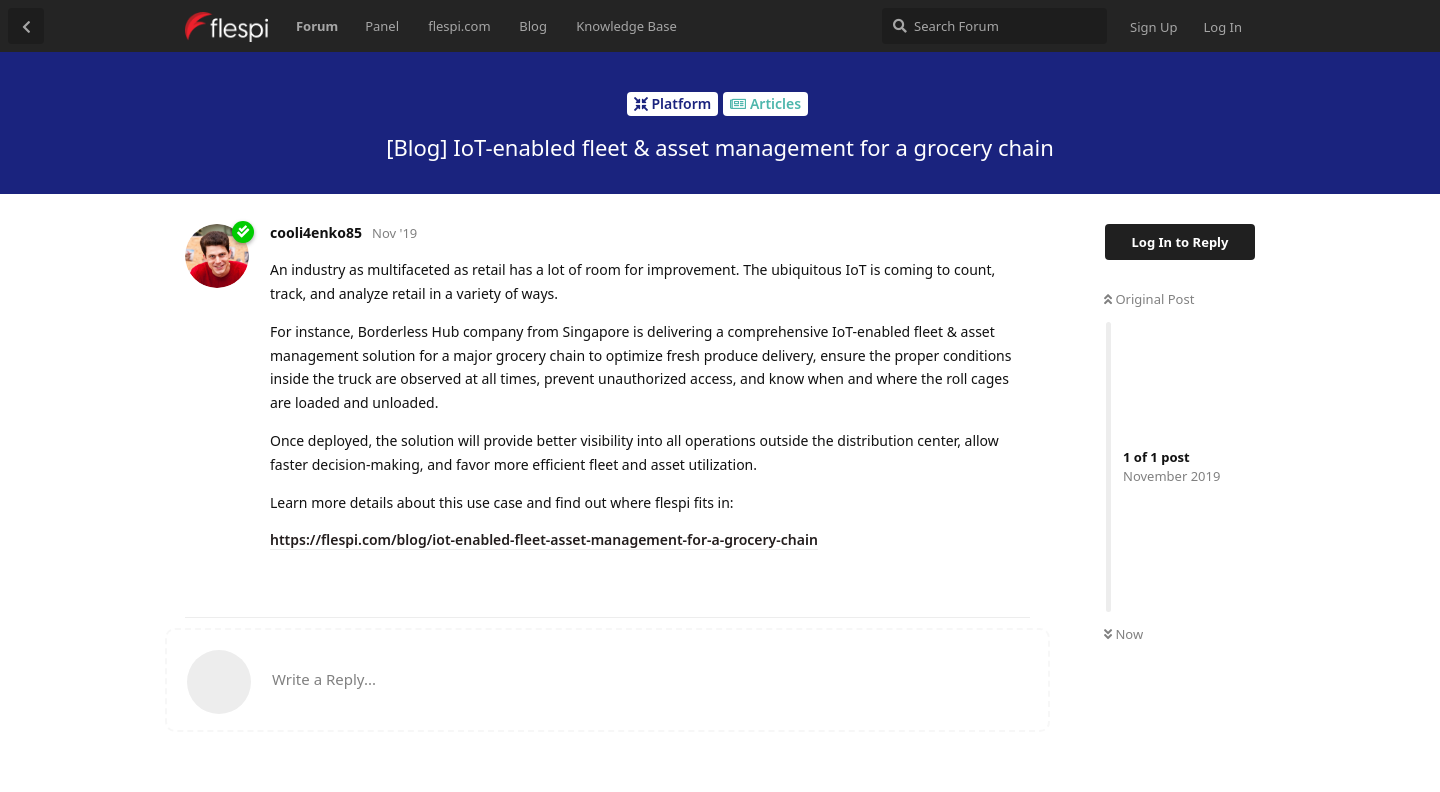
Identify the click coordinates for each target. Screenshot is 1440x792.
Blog (533, 26)
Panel (382, 26)
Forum (317, 26)
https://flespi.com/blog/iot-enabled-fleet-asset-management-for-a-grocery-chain (544, 539)
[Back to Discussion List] (26, 26)
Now (1123, 634)
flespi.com (459, 26)
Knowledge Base (626, 26)
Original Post (1149, 299)
